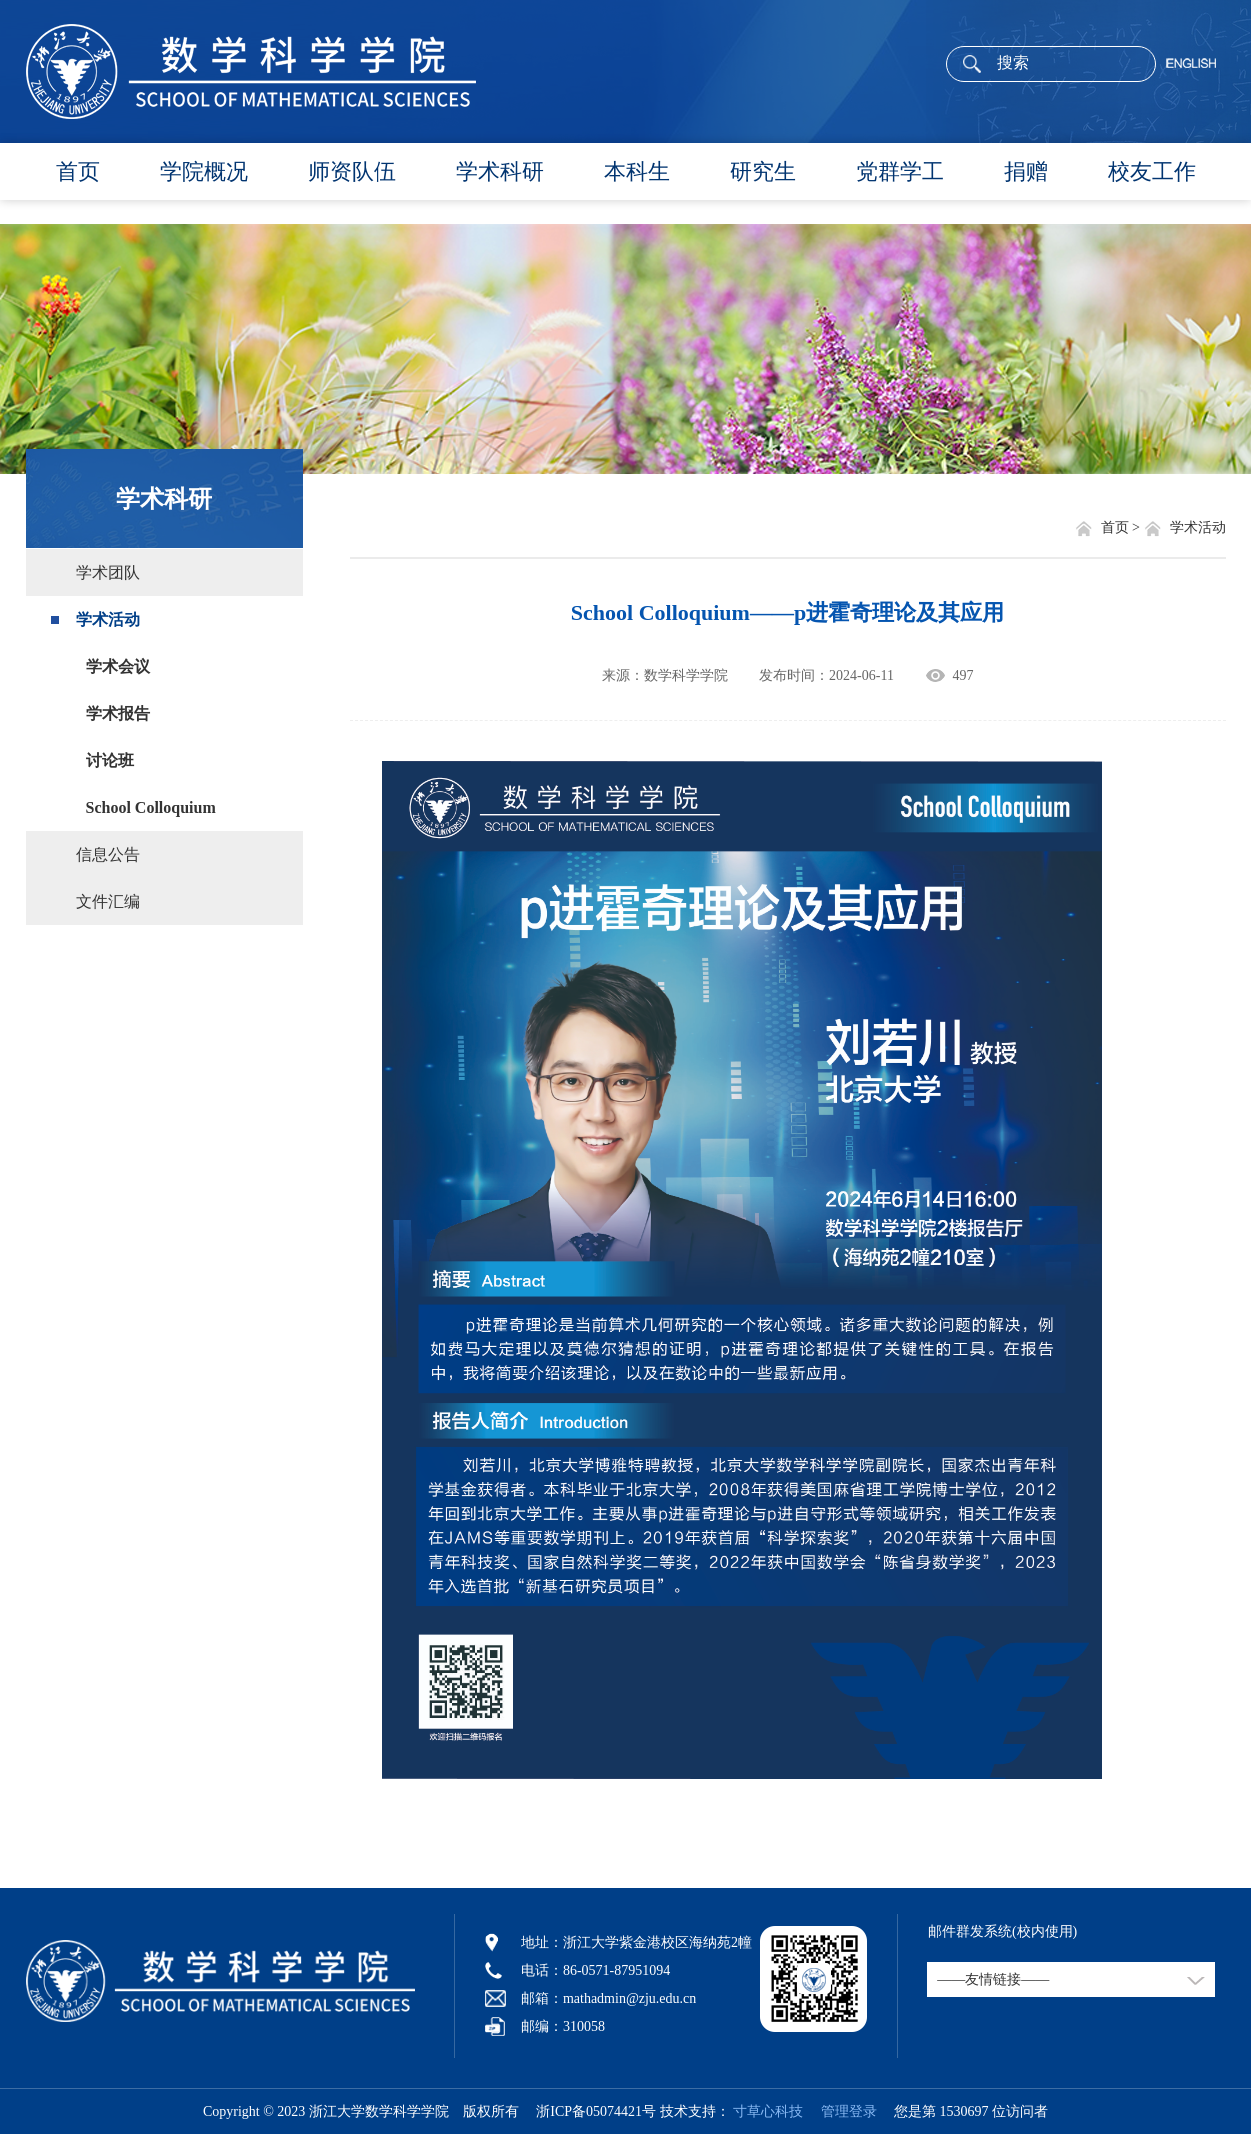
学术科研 (500, 171)
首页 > (1122, 527)
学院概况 (204, 171)
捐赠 (1026, 171)
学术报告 (118, 713)
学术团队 (108, 572)
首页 (78, 171)
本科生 (637, 171)
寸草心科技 (768, 2111)
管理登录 (842, 2111)
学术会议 (118, 666)
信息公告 (108, 854)
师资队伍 (352, 171)
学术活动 (108, 619)
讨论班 (110, 760)
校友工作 (1152, 171)
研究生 (763, 171)
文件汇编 (108, 901)
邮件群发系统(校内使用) (1002, 1931)
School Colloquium (151, 807)
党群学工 (900, 171)
